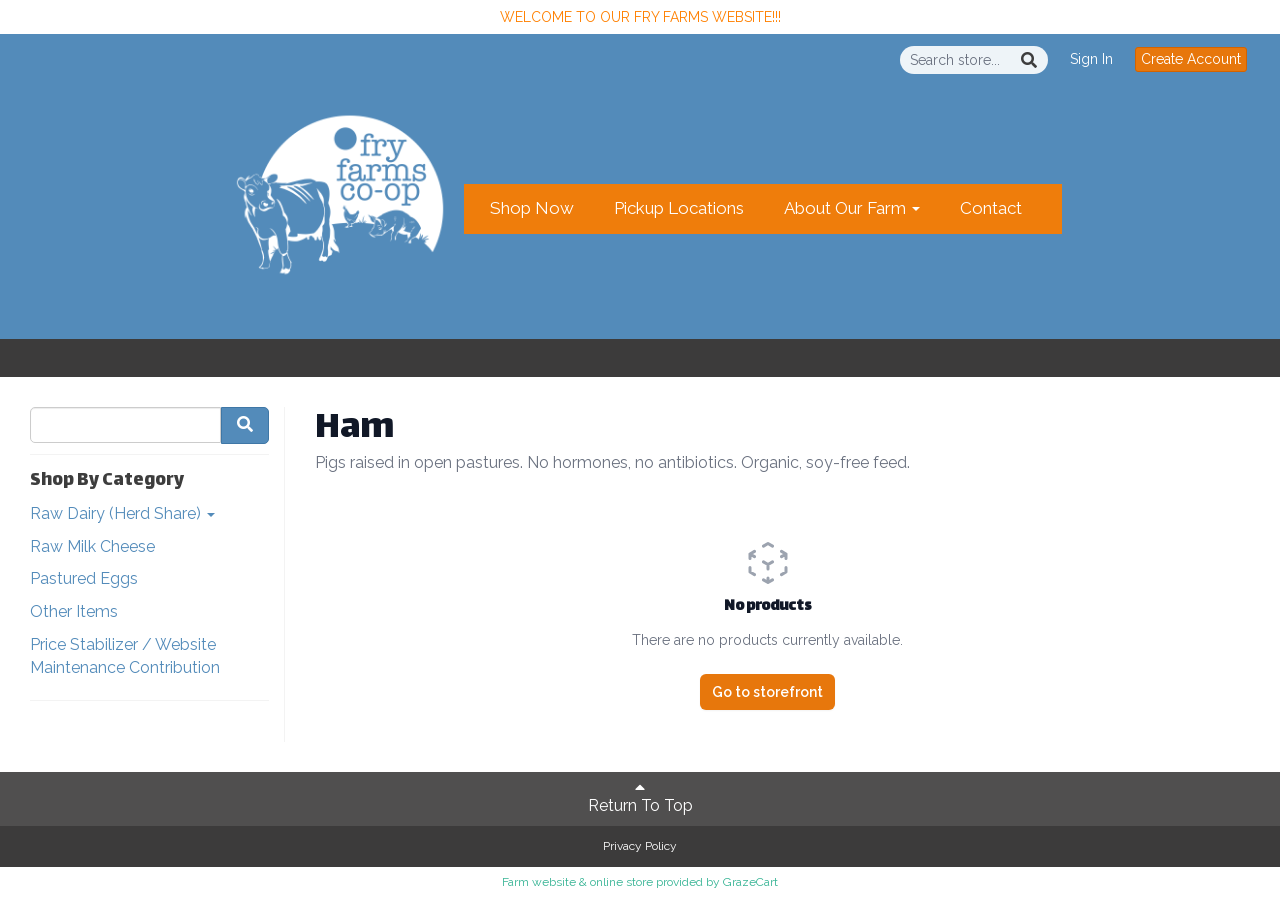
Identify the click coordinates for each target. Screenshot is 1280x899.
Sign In (1091, 59)
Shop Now (532, 208)
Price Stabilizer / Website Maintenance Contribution (125, 656)
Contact (991, 208)
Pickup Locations (679, 208)
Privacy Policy (640, 846)
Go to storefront (767, 692)
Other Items (74, 611)
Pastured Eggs (84, 578)
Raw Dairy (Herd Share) (122, 513)
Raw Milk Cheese (92, 546)
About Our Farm (852, 208)
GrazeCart (750, 882)
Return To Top (640, 797)
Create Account (1191, 59)
